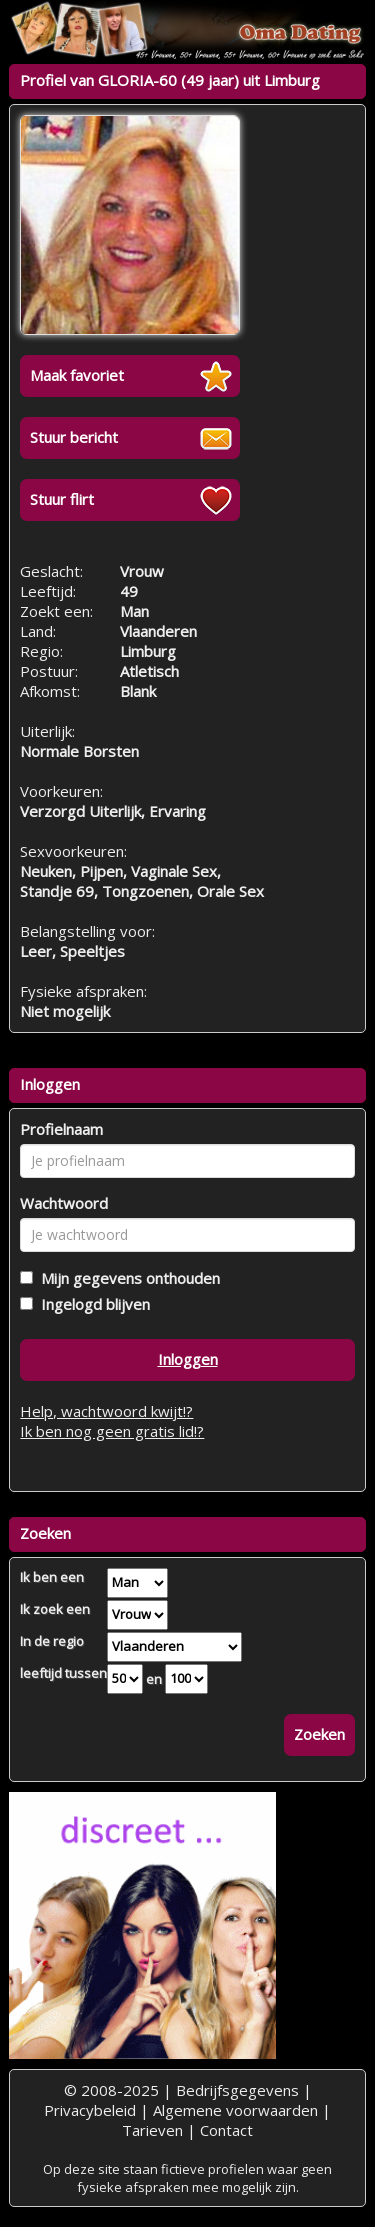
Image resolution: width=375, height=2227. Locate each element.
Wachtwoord (64, 1203)
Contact (226, 2130)
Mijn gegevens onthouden (126, 1278)
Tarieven (152, 2130)
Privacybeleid (90, 2110)
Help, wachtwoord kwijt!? (106, 1411)
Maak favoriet (77, 375)
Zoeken (319, 1734)
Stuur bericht (74, 437)
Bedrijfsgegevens (237, 2090)
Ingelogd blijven (91, 1304)
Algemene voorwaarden (235, 2110)
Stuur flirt (62, 499)
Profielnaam (61, 1129)
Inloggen (188, 1359)
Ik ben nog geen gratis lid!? (112, 1431)
